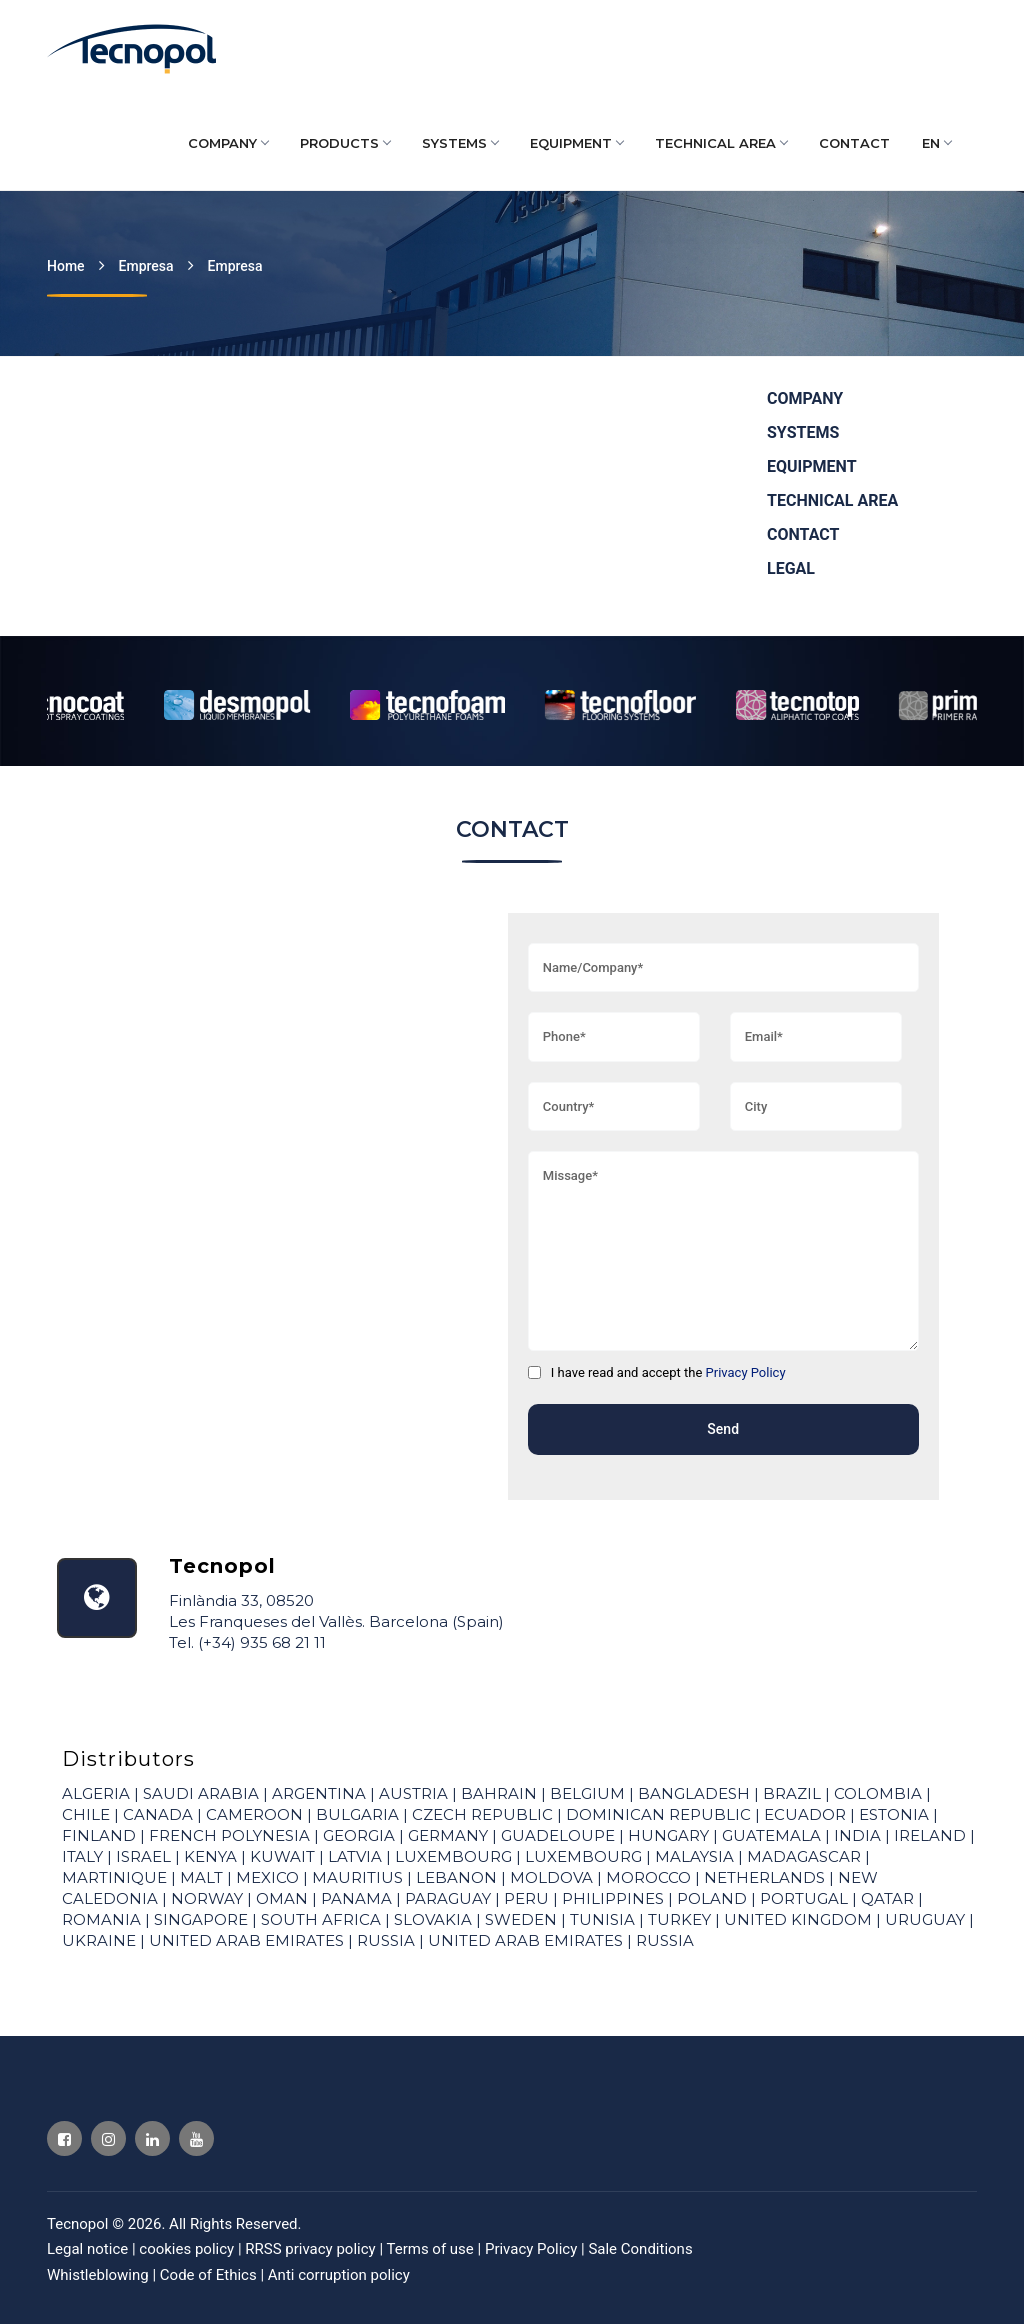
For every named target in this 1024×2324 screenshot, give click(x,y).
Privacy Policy (746, 1372)
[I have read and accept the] (534, 1372)
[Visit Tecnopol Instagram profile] (108, 2138)
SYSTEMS (460, 143)
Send (723, 1429)
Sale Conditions (640, 2249)
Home (66, 266)
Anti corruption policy (339, 2275)
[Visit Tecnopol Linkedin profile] (152, 2138)
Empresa (146, 266)
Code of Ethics (208, 2275)
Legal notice (89, 2249)
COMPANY (228, 143)
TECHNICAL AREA (721, 143)
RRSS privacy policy (312, 2249)
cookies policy (188, 2249)
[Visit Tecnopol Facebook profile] (64, 2138)
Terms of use (431, 2249)
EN (936, 143)
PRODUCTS (345, 143)
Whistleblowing (98, 2275)
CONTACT (854, 143)
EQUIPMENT (576, 143)
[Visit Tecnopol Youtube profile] (196, 2138)
